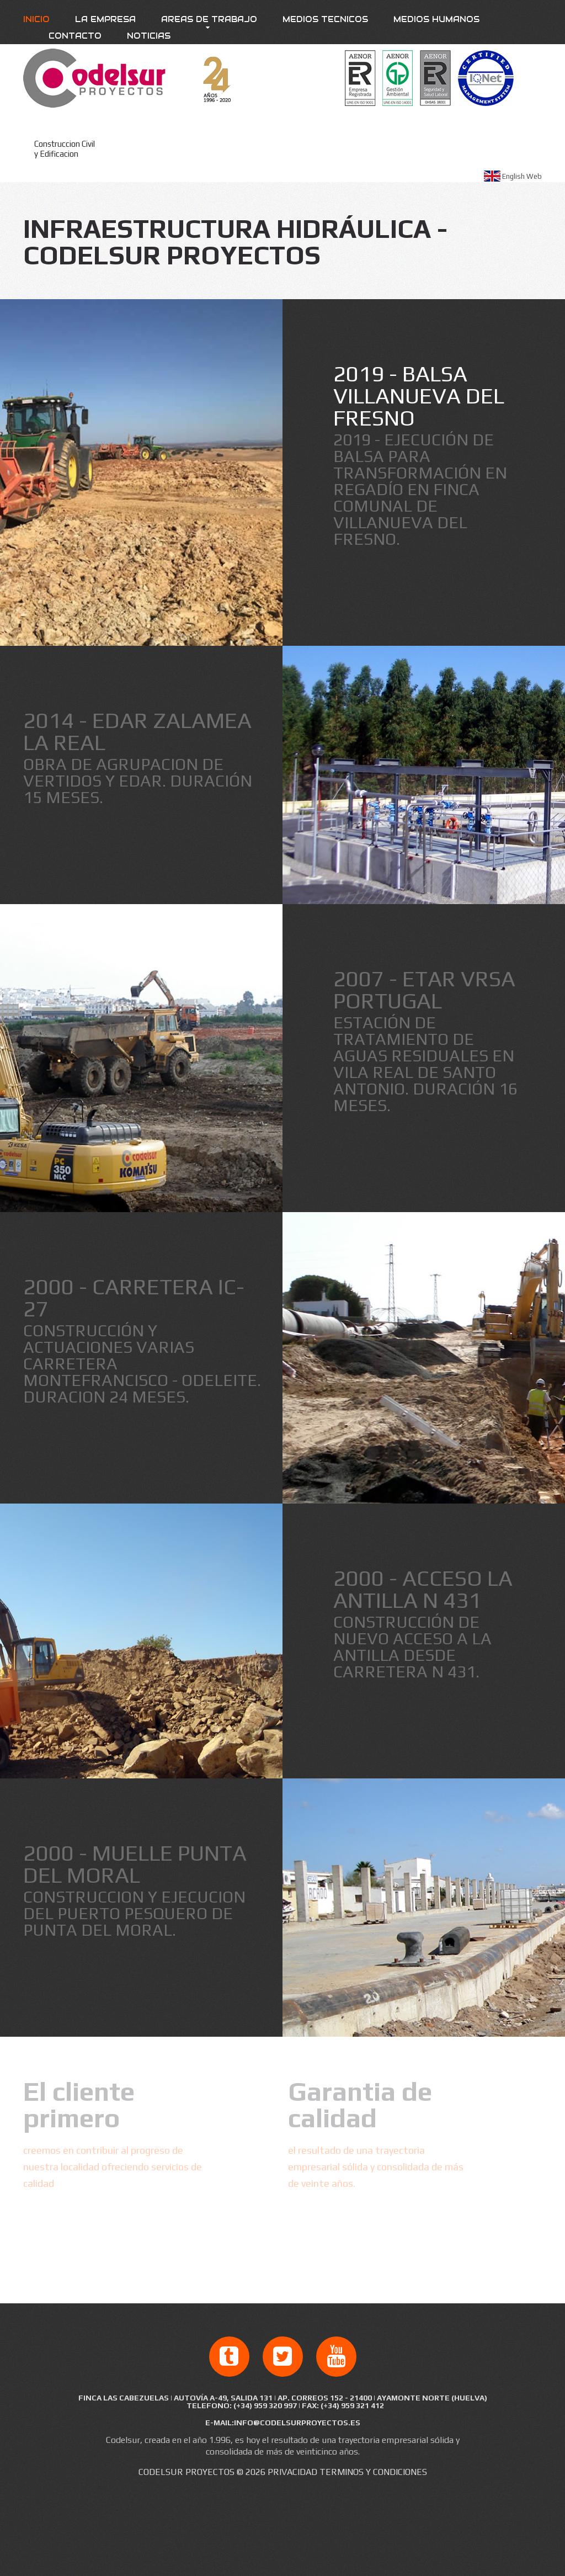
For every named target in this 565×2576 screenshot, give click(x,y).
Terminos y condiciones (373, 2472)
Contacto (75, 36)
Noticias (148, 36)
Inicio (36, 19)
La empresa (105, 19)
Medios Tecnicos (325, 19)
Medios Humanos (436, 19)
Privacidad (292, 2472)
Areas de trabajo (209, 19)
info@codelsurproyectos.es (297, 2422)
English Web (522, 176)
